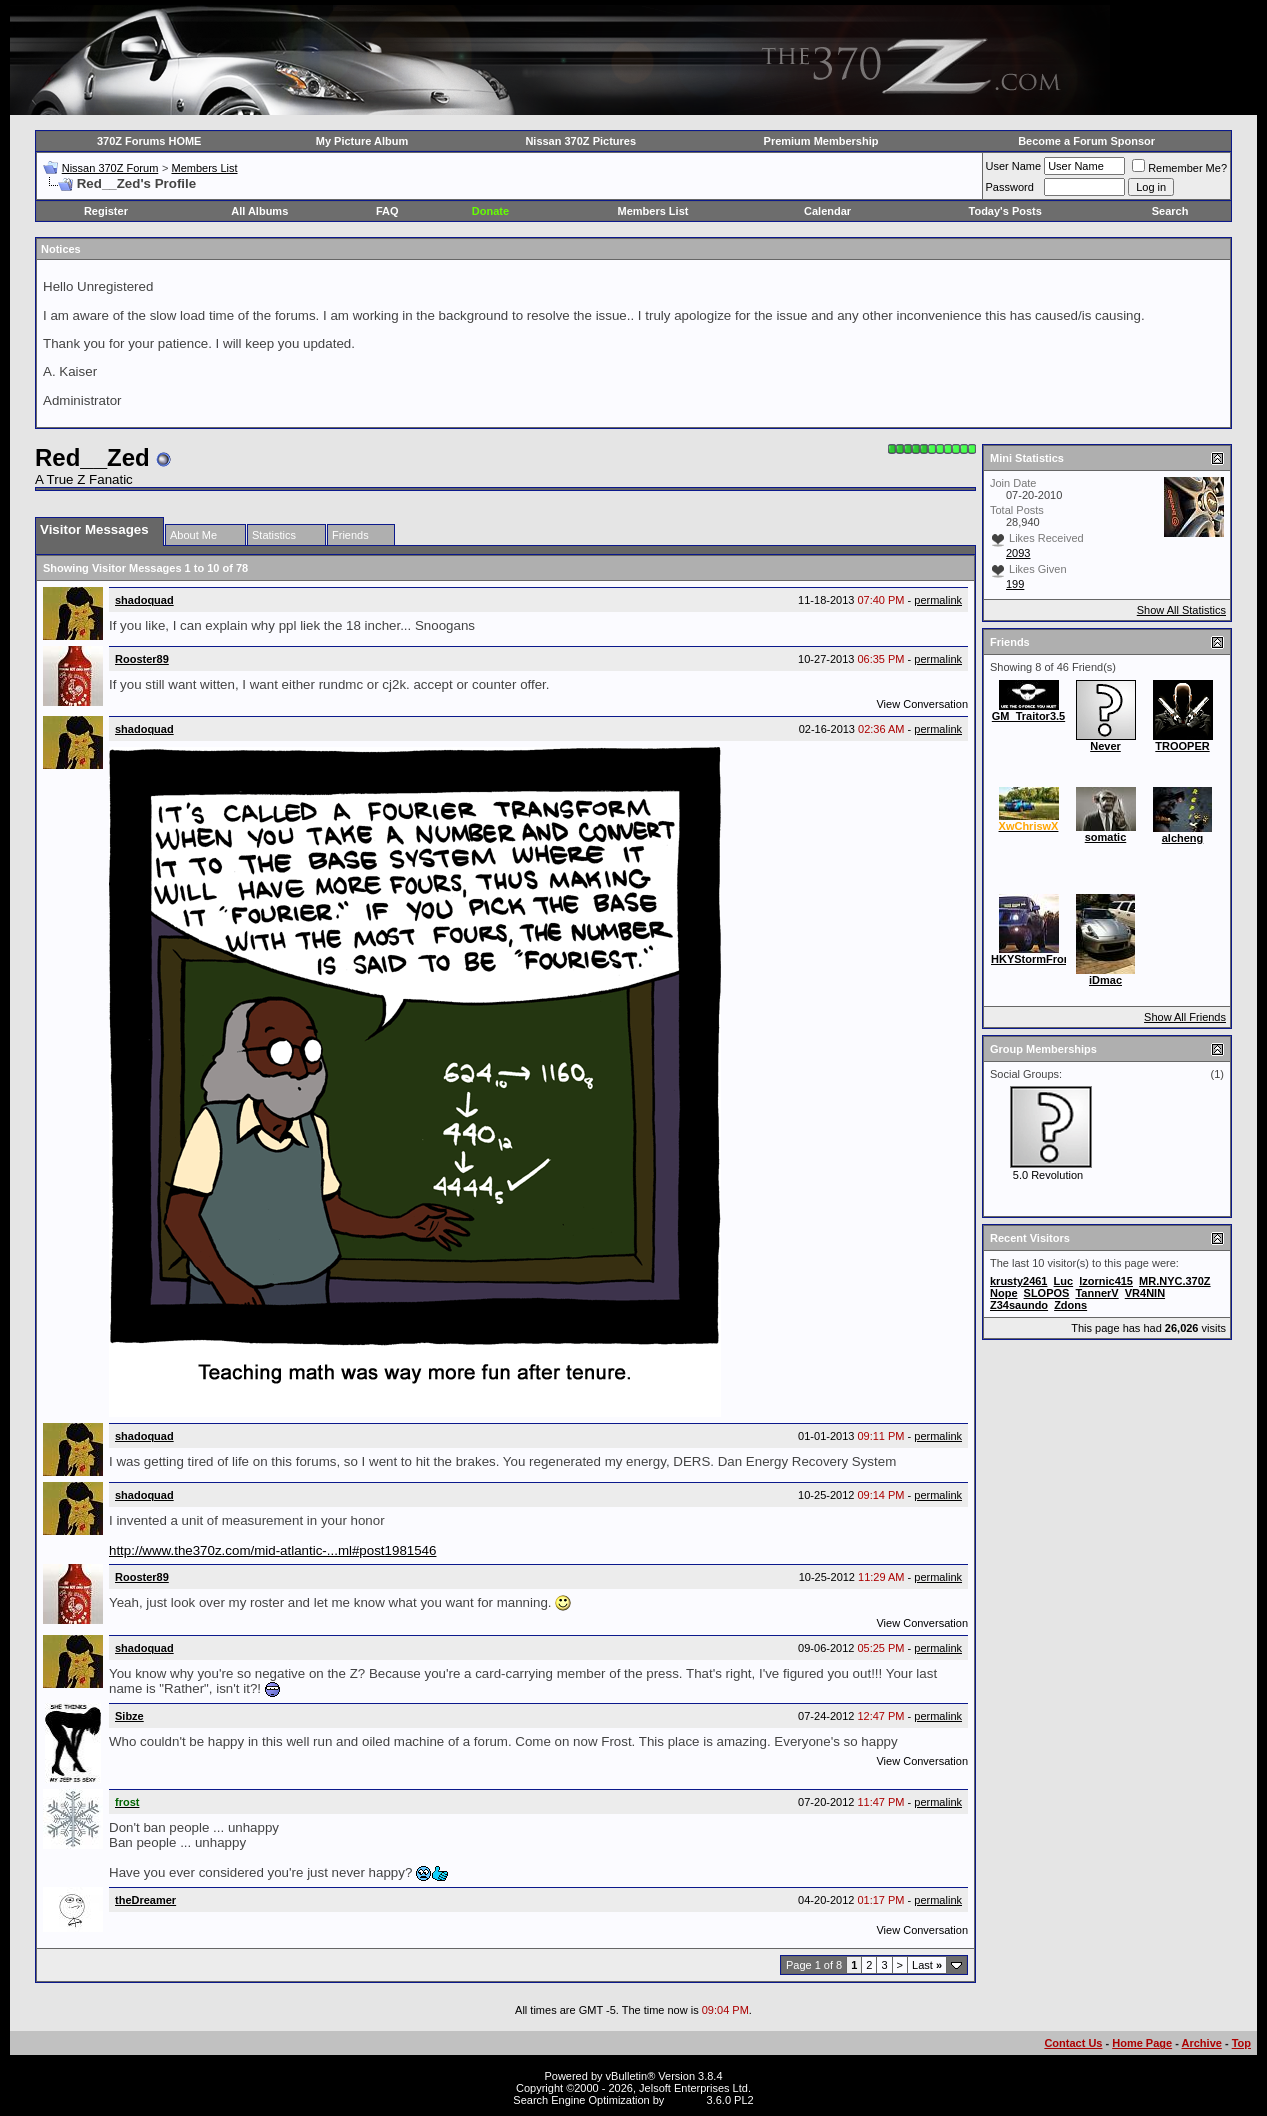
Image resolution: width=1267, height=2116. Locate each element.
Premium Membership (821, 141)
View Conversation (922, 704)
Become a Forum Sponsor (1086, 141)
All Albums (259, 211)
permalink (938, 600)
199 (1015, 584)
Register (106, 211)
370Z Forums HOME (149, 141)
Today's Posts (1005, 211)
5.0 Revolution (1048, 1175)
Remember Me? (1179, 168)
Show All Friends (1185, 1017)
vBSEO (685, 2100)
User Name (1014, 166)
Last (927, 1965)
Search (1170, 211)
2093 (1018, 553)
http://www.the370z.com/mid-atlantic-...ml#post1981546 (272, 1550)
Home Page (1142, 2043)
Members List (204, 168)
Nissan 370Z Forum (110, 168)
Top (1241, 2043)
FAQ (387, 211)
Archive (1202, 2043)
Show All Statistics (1181, 610)
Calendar (827, 211)
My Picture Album (362, 141)
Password (1010, 187)
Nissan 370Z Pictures (580, 141)
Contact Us (1073, 2043)
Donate (490, 211)
